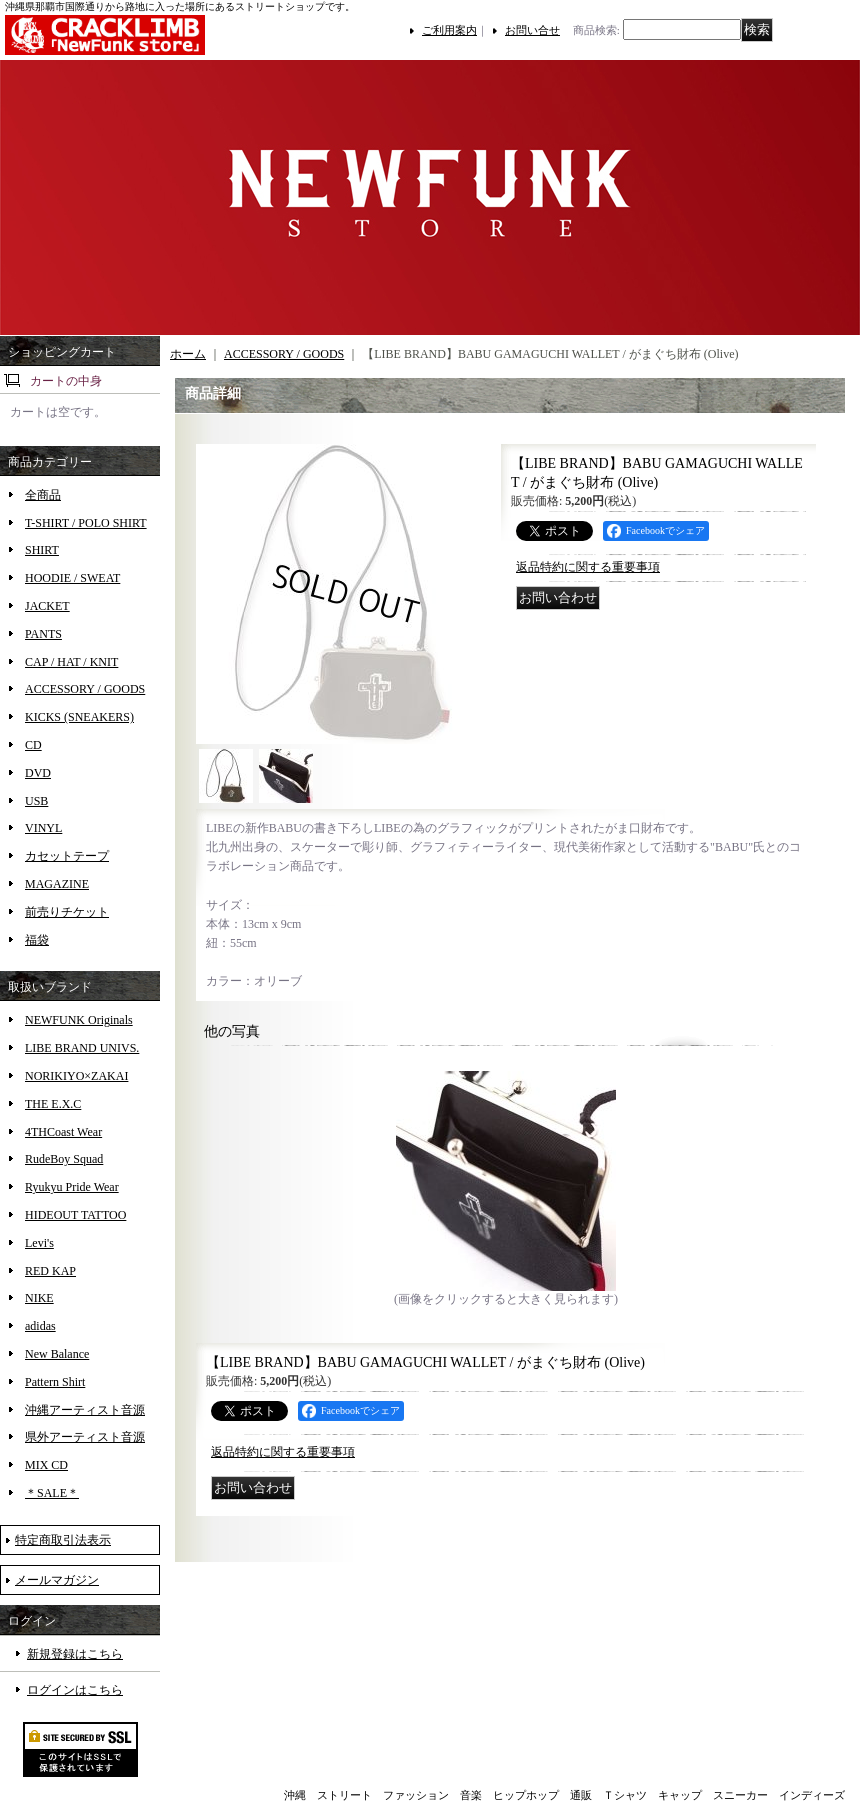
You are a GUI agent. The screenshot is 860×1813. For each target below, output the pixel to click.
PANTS (43, 634)
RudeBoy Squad (64, 1159)
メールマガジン (57, 1580)
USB (36, 801)
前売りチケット (67, 912)
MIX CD (46, 1465)
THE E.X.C (53, 1104)
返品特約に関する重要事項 (588, 567)
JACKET (47, 606)
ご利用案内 (449, 30)
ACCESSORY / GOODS (85, 689)
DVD (38, 773)
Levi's (39, 1243)
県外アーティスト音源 (85, 1437)
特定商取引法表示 (63, 1540)
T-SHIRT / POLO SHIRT (86, 523)
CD (33, 745)
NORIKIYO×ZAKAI (76, 1076)
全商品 (43, 495)
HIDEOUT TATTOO (75, 1215)
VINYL (43, 828)
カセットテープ (67, 856)
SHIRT (42, 550)
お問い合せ (532, 30)
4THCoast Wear (63, 1132)
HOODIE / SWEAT (72, 578)
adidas (40, 1326)
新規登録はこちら (75, 1654)
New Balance (57, 1354)
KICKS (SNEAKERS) (79, 717)
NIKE (39, 1298)
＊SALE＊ (52, 1493)
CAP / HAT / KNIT (71, 662)
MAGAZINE (57, 884)
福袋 (37, 940)
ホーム (188, 354)
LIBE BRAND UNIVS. (82, 1048)
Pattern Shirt (55, 1382)
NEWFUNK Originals (79, 1020)
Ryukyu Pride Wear (72, 1187)
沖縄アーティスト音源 (85, 1410)
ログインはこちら (75, 1690)
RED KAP (50, 1271)
